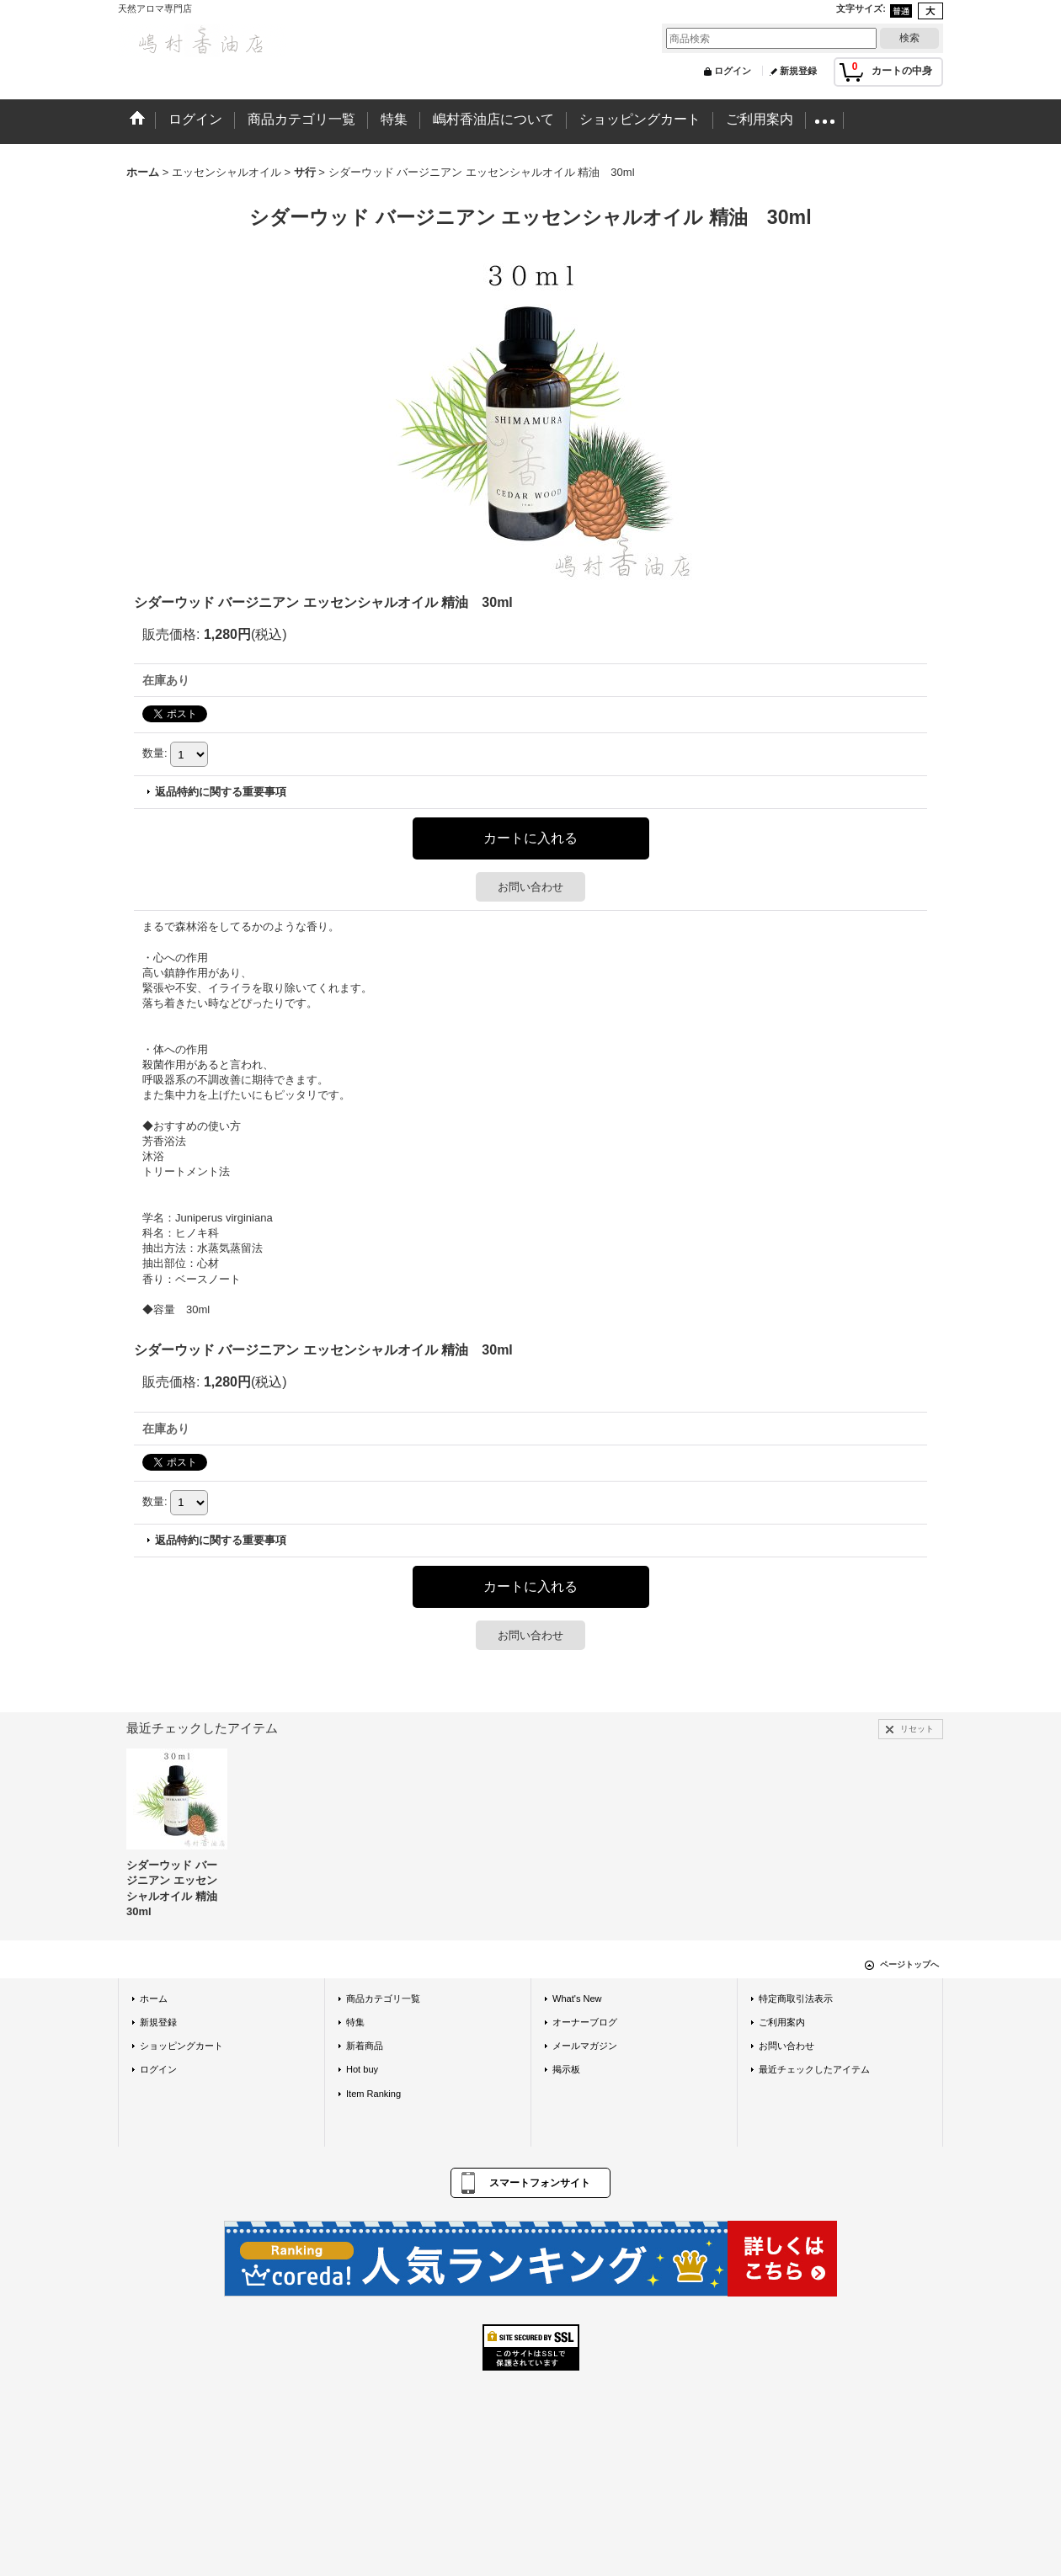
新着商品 (364, 2046)
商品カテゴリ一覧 (383, 1998)
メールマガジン (584, 2046)
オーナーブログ (584, 2022)
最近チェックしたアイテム (814, 2069)
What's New (577, 1998)
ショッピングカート (181, 2046)
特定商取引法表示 (796, 1998)
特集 (355, 2022)
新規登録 (798, 71)
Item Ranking (373, 2094)
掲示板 (566, 2069)
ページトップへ (909, 1964)
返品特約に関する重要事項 (220, 791)
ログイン (732, 71)
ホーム (154, 1998)
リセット (917, 1728)
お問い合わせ (530, 887)
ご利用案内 (782, 2022)
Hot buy (362, 2069)
